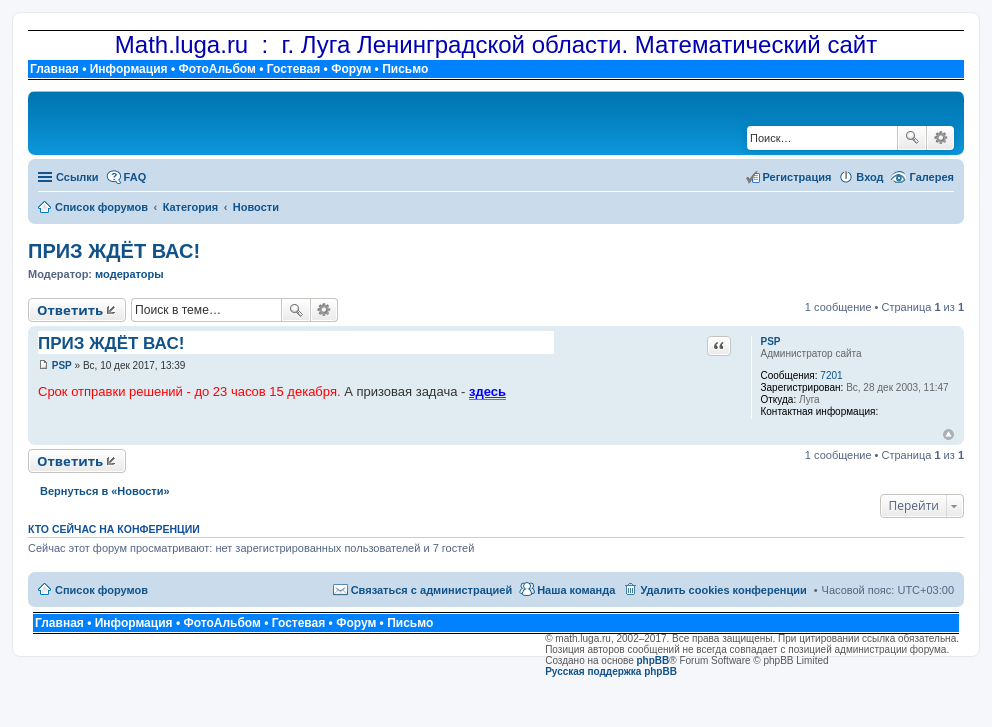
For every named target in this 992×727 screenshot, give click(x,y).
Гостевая (294, 69)
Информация (129, 69)
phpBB (653, 660)
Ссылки (77, 177)
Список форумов (101, 590)
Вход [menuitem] (869, 177)
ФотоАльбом (216, 69)
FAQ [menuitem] (135, 177)
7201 (831, 375)
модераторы (129, 274)
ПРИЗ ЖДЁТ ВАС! (114, 251)
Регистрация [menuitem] (797, 177)
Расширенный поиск (940, 138)
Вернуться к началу (948, 434)
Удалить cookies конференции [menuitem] (723, 590)
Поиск (912, 138)
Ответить (70, 310)
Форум (351, 69)
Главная (54, 69)
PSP (770, 341)
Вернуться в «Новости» (105, 491)
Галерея (932, 177)
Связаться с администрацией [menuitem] (432, 590)
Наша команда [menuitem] (576, 590)
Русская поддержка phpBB (611, 671)
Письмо (405, 69)
